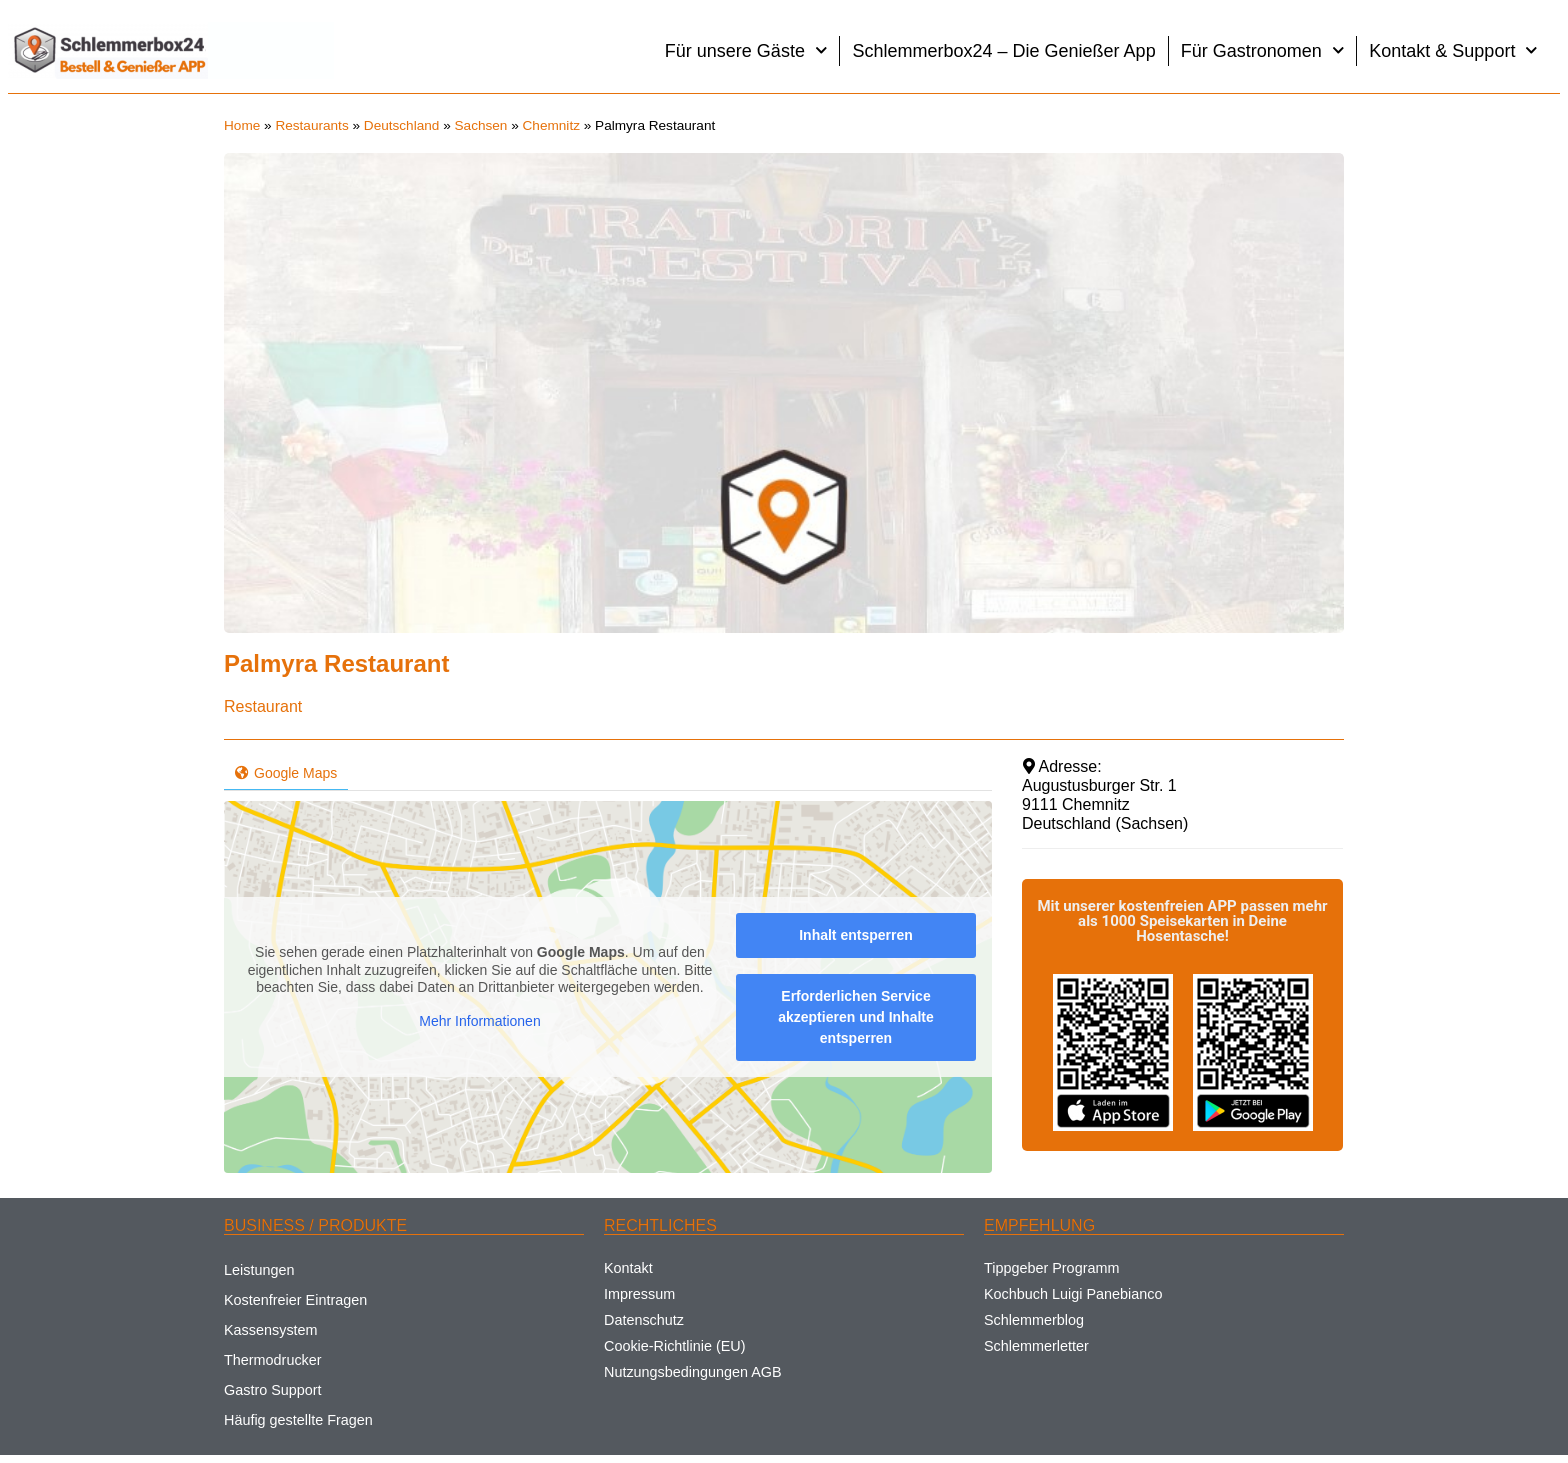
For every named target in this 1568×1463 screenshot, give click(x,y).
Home (242, 125)
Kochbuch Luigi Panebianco (1073, 1294)
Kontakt (628, 1268)
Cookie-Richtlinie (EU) (675, 1346)
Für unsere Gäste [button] (746, 50)
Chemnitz (551, 125)
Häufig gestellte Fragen (298, 1420)
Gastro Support (273, 1390)
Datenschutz (644, 1320)
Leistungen (259, 1270)
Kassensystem (271, 1330)
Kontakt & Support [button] (1453, 50)
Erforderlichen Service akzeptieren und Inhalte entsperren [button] (856, 1017)
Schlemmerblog (1034, 1320)
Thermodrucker (273, 1360)
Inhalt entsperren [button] (856, 935)
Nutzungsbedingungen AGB (693, 1372)
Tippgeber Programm (1051, 1268)
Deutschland (402, 125)
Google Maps (286, 773)
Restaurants (311, 125)
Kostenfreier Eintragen (295, 1300)
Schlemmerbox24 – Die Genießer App (1003, 51)
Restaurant (263, 706)
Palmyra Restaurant (336, 663)
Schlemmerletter (1036, 1346)
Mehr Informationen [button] (479, 1021)
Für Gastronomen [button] (1263, 50)
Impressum (639, 1294)
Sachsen (481, 125)
